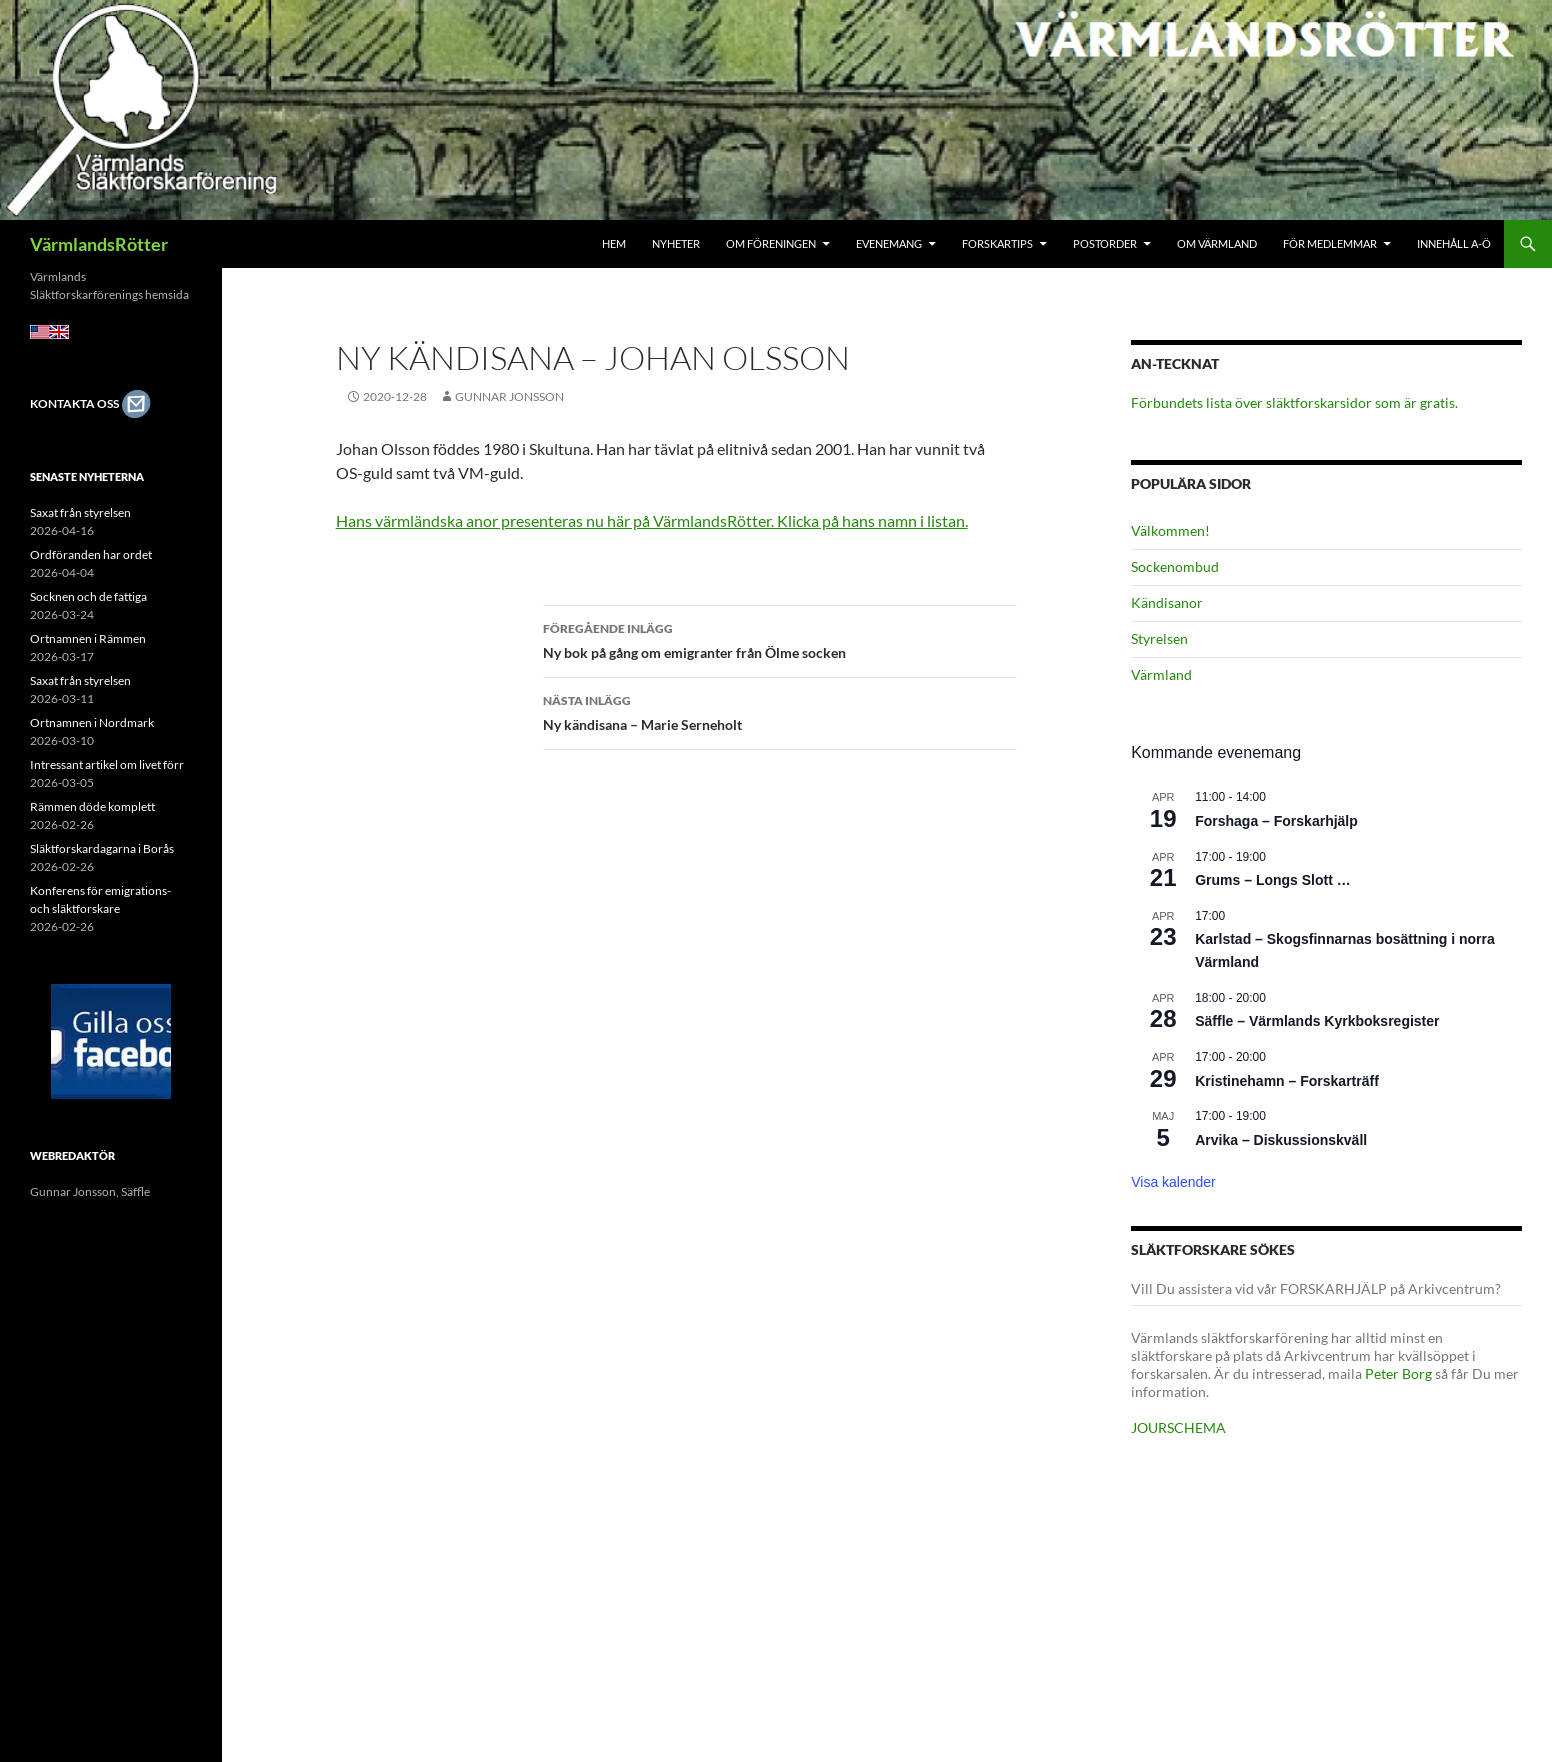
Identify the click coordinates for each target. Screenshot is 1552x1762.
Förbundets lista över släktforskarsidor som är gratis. (1294, 402)
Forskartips (997, 243)
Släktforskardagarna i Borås (102, 848)
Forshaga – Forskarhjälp (1276, 821)
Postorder (1105, 243)
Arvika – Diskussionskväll (1281, 1140)
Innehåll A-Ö (1454, 243)
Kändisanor (1167, 602)
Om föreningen (771, 243)
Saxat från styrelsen (80, 512)
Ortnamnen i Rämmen (88, 638)
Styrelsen (1159, 638)
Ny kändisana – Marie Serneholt (780, 711)
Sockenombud (1175, 566)
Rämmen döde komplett (92, 806)
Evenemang (889, 243)
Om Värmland (1217, 243)
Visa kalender (1173, 1182)
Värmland (1161, 674)
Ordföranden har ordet (91, 554)
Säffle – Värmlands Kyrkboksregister (1317, 1021)
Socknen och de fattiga (88, 596)
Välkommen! (1170, 530)
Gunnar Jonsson (509, 396)
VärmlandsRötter (99, 244)
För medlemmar (1330, 243)
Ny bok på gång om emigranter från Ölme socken (780, 639)
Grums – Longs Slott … (1273, 880)
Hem (614, 243)
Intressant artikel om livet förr (107, 764)
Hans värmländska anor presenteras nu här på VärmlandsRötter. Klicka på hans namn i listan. (652, 520)
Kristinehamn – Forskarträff (1287, 1081)
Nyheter (676, 243)
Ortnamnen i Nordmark (92, 722)
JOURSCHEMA (1178, 1427)
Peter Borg (1398, 1373)
